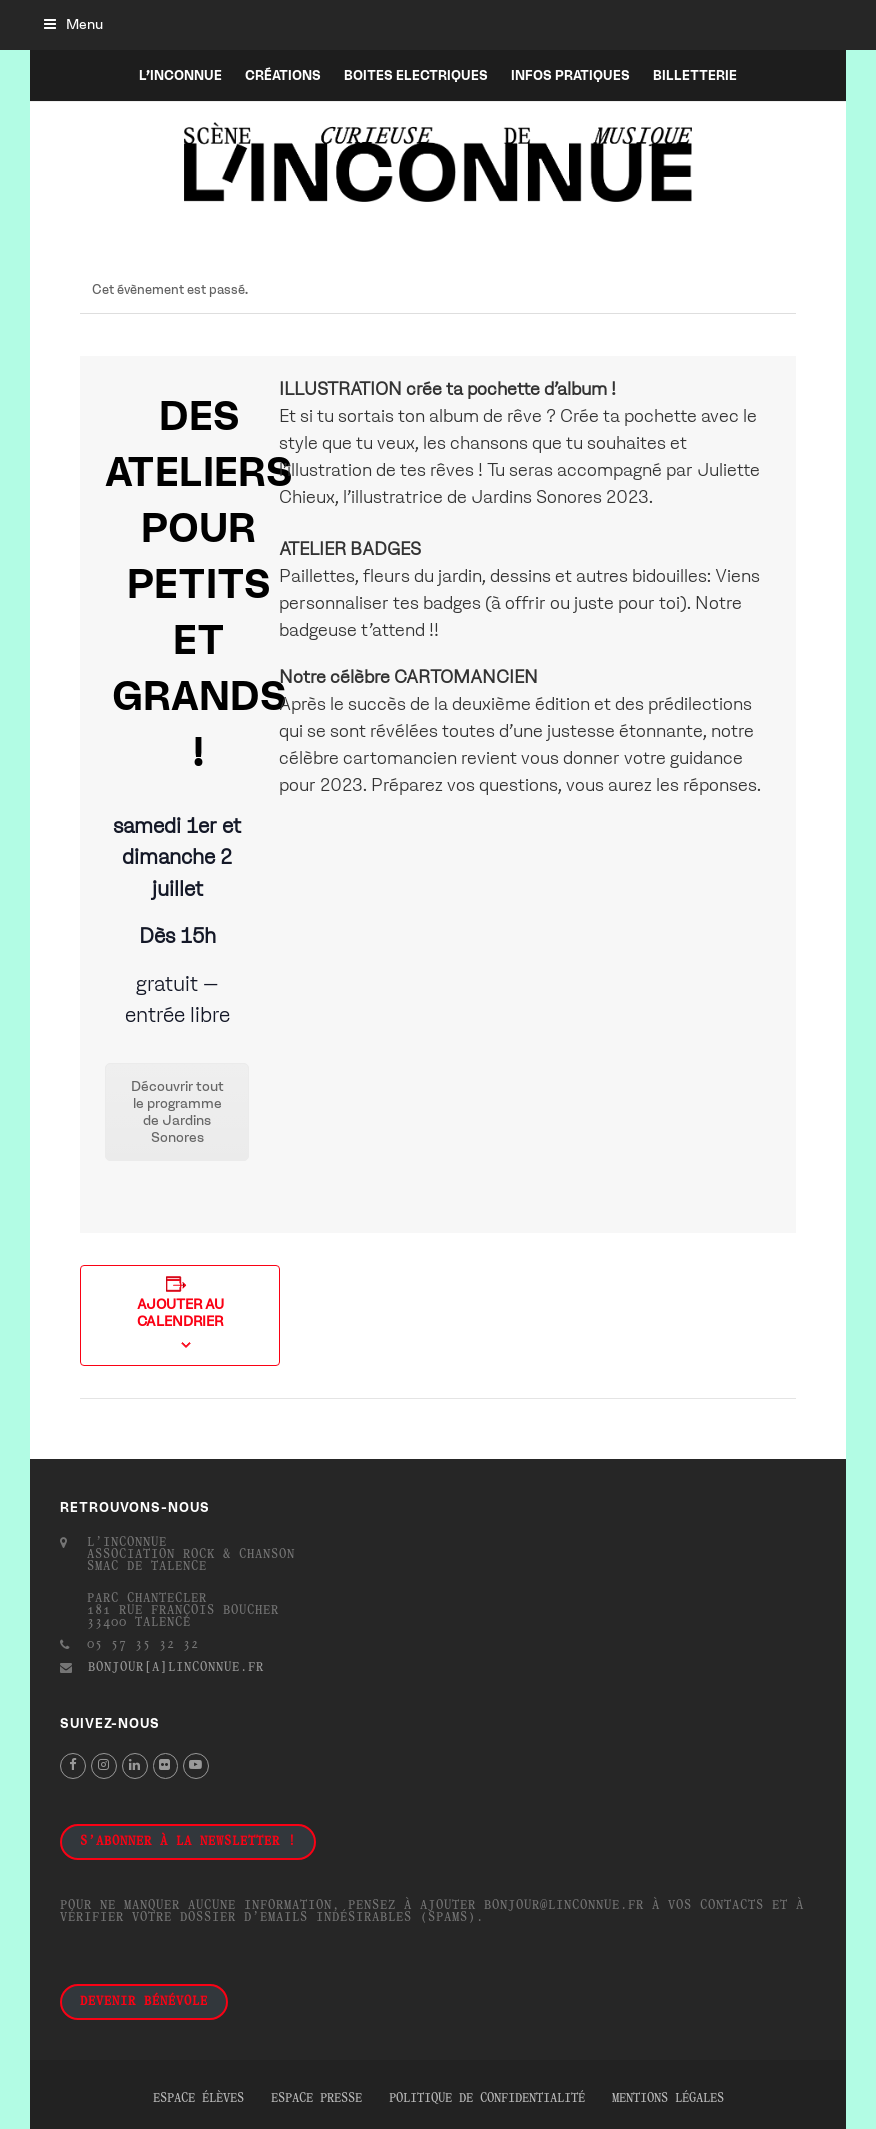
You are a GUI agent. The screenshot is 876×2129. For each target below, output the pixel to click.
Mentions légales (668, 2099)
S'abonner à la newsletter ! (188, 1842)
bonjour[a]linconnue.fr (176, 1668)
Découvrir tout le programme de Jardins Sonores (177, 1112)
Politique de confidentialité (487, 2099)
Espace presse (316, 2099)
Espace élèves (198, 2099)
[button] (73, 24)
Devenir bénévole (144, 2002)
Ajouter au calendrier (180, 1313)
